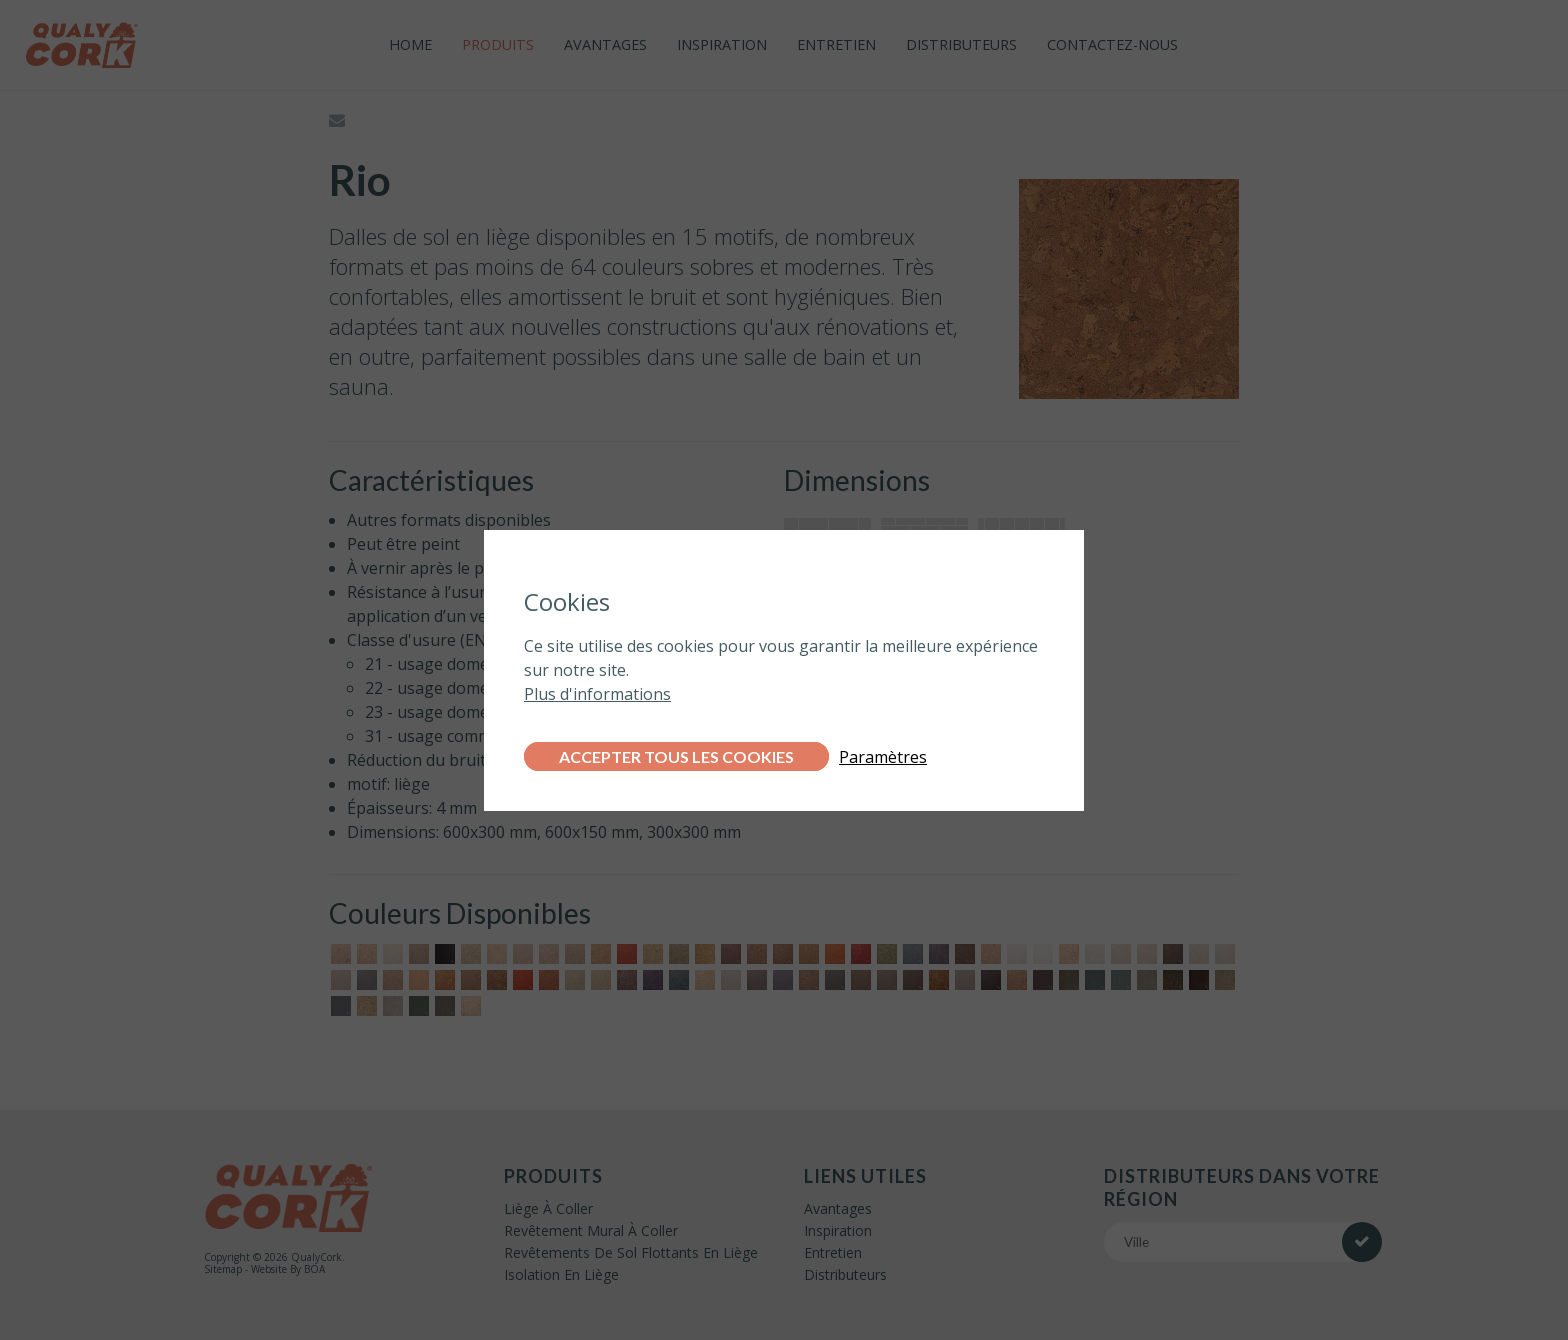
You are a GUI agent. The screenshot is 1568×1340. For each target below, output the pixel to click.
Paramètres (883, 757)
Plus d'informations (597, 694)
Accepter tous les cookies (676, 756)
